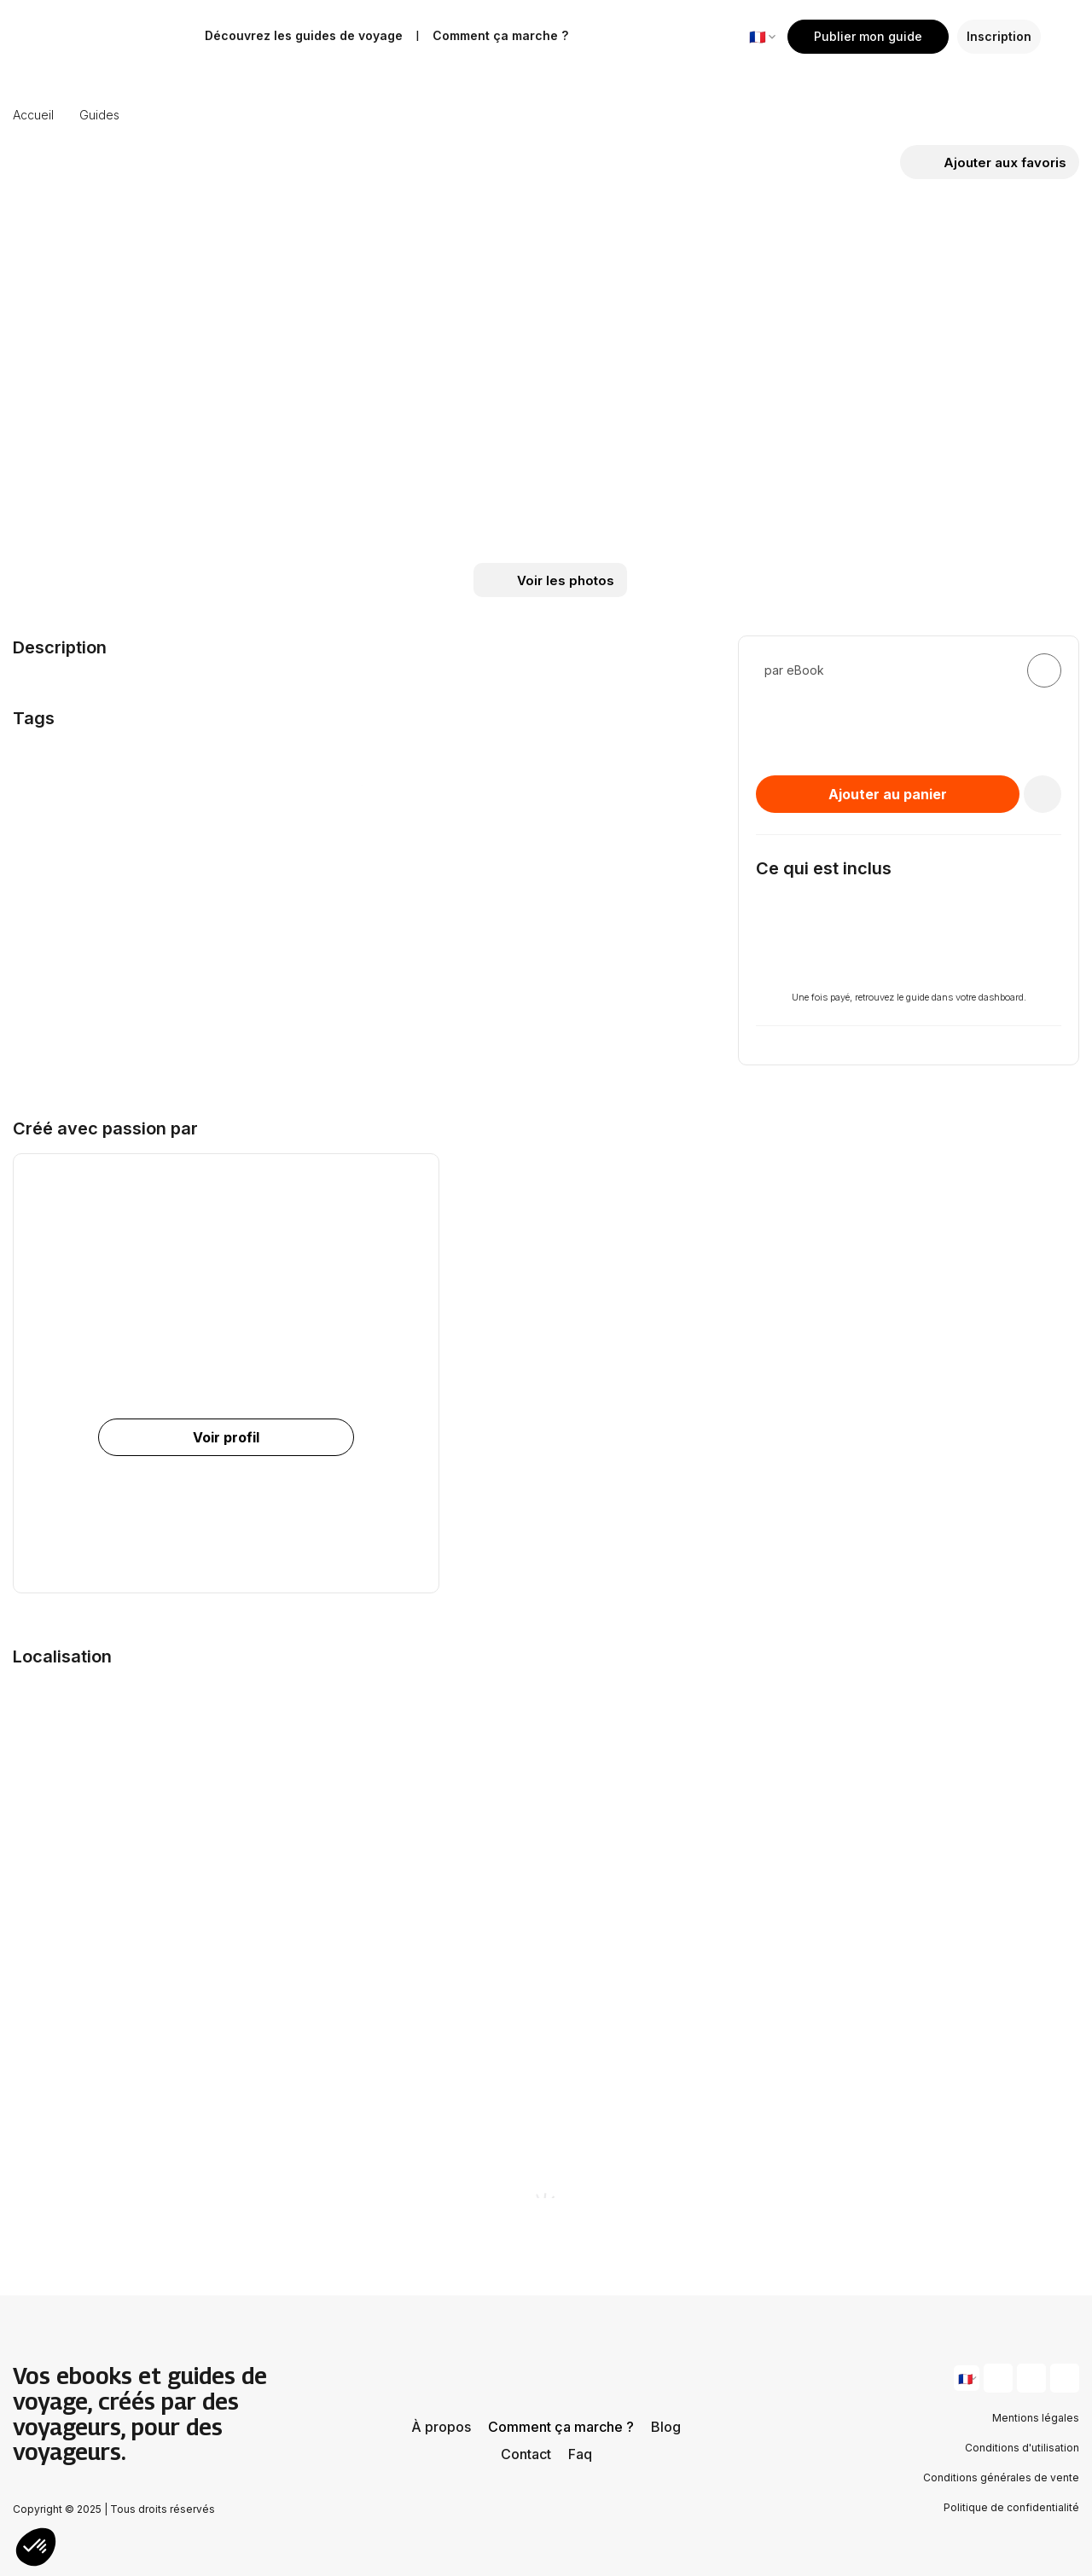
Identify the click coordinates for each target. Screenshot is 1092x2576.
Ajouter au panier (887, 794)
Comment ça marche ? (561, 2426)
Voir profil (226, 1437)
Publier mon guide (868, 36)
